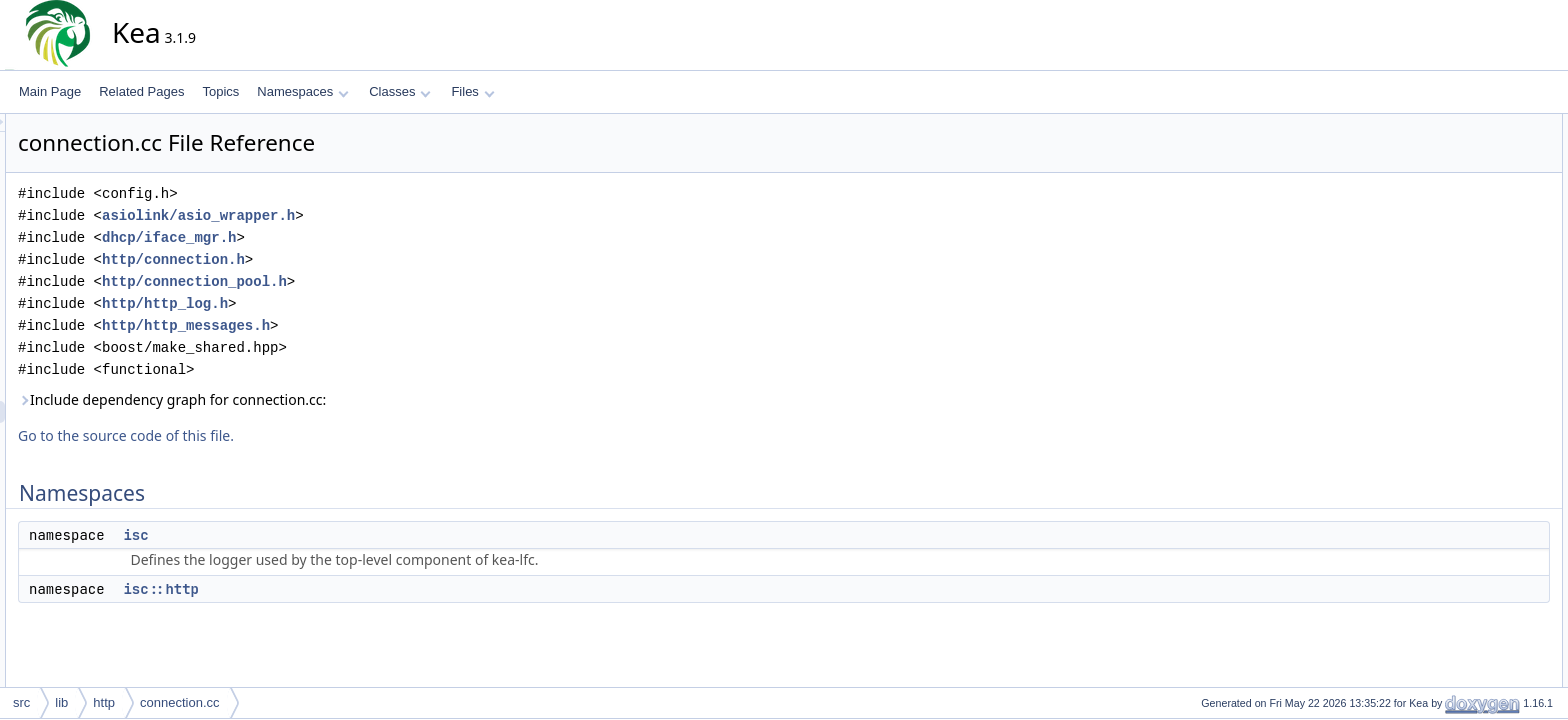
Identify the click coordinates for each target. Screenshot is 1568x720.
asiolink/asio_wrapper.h (378, 215)
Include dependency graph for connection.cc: (352, 399)
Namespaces (302, 91)
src (21, 702)
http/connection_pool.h (374, 281)
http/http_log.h (345, 303)
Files (472, 91)
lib (61, 702)
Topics (220, 91)
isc (315, 535)
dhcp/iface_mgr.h (349, 237)
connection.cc (180, 702)
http (104, 702)
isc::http (341, 589)
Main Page (50, 91)
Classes (400, 91)
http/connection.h (353, 259)
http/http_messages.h (366, 325)
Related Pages (141, 91)
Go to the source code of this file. (306, 435)
